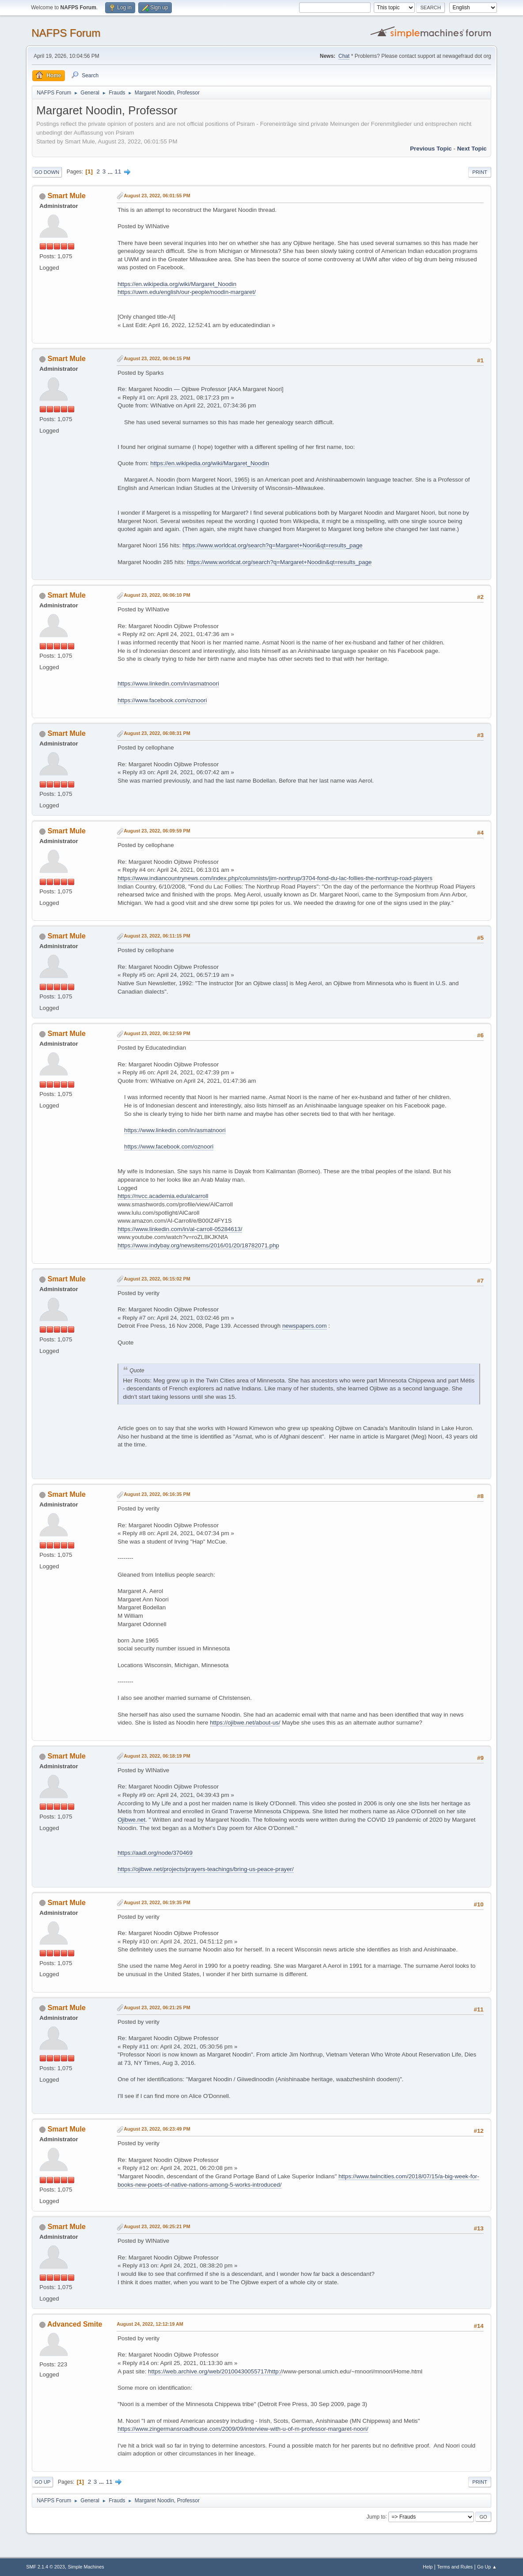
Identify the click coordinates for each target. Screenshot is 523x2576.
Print (479, 172)
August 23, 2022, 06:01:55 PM (157, 195)
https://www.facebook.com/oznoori (162, 700)
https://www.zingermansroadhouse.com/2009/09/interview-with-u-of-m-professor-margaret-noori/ (242, 2428)
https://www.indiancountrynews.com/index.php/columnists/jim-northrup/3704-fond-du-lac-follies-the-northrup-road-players (274, 878)
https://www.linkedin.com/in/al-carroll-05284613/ (179, 1229)
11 (118, 171)
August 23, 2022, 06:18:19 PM (157, 1756)
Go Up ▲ (487, 2566)
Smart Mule (67, 196)
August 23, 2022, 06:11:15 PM (157, 935)
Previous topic (431, 148)
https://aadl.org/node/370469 (155, 1852)
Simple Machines (86, 2566)
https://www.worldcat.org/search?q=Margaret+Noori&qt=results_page (272, 545)
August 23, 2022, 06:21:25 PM (157, 2007)
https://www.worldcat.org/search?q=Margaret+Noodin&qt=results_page (279, 562)
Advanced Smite (74, 2324)
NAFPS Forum (65, 33)
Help (427, 2566)
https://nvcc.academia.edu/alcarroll (162, 1196)
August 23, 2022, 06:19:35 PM (157, 1902)
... (111, 171)
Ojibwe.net (131, 1819)
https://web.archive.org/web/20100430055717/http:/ (215, 2371)
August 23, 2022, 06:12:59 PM (157, 1033)
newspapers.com (304, 1325)
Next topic (472, 148)
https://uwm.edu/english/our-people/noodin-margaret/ (186, 292)
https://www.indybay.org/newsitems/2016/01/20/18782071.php (198, 1245)
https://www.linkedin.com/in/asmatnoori (168, 683)
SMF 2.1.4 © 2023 (45, 2566)
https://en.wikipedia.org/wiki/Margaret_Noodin (176, 284)
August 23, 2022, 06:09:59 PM (157, 830)
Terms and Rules (455, 2566)
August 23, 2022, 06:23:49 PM (157, 2129)
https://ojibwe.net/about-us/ (245, 1722)
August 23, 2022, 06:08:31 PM (157, 733)
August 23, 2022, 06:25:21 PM (157, 2226)
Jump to (376, 2516)
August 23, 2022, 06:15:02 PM (157, 1278)
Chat (343, 56)
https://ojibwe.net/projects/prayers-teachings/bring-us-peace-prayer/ (205, 1869)
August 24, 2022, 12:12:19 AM (150, 2324)
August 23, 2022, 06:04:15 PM (157, 358)
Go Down (46, 172)
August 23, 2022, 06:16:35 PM (157, 1494)
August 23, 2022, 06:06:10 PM (157, 595)
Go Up (42, 2482)
